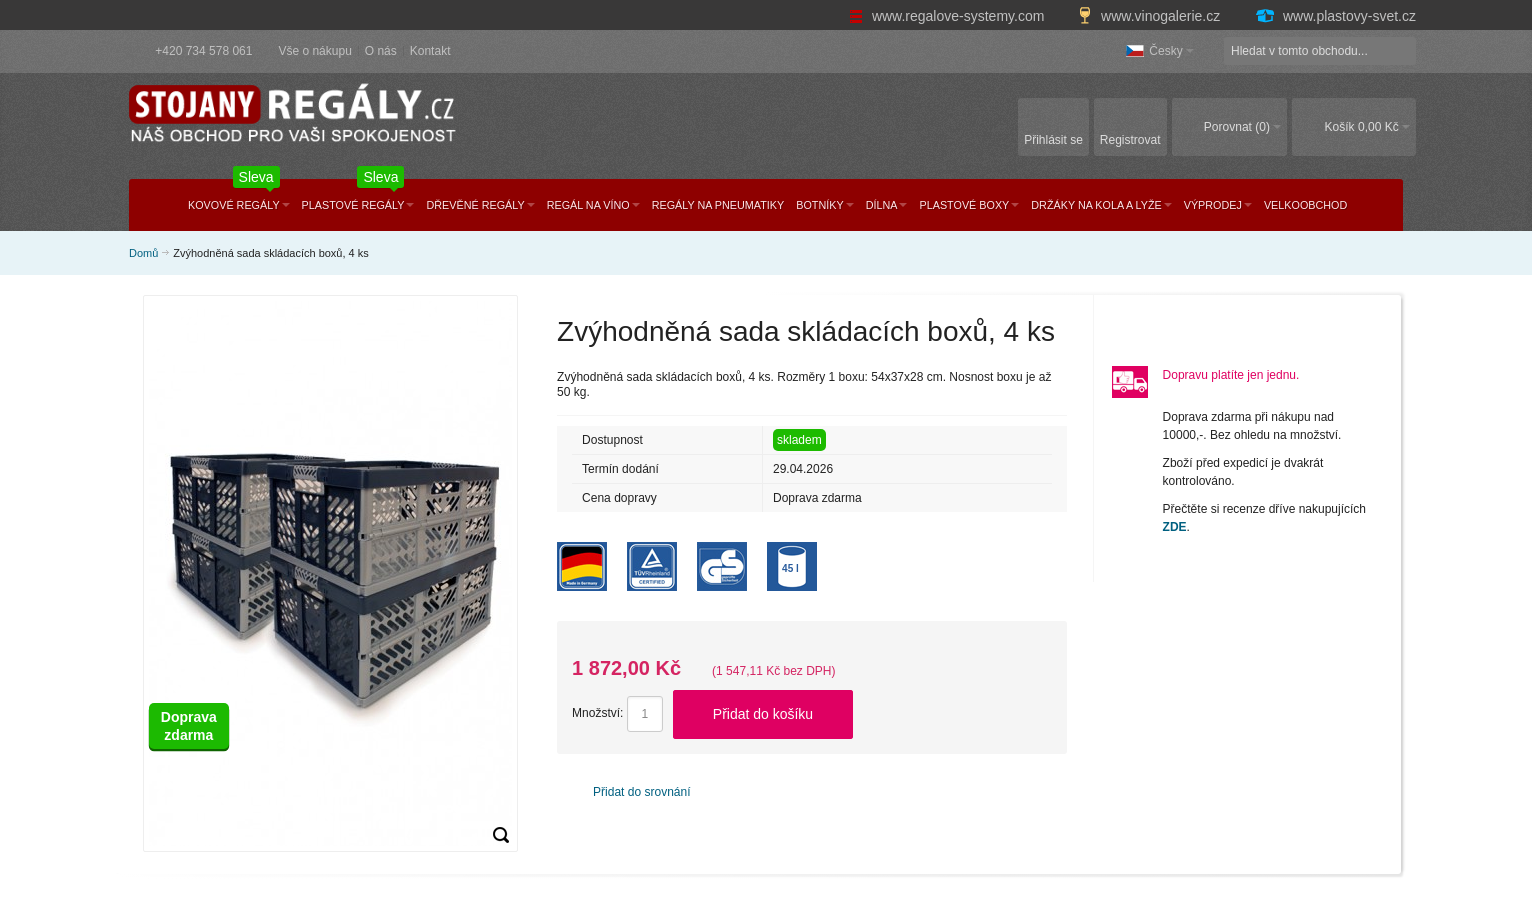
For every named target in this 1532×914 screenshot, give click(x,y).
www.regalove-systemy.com (948, 16)
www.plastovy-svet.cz (1335, 16)
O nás (381, 51)
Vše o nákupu (314, 51)
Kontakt (430, 51)
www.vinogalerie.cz (1151, 16)
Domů (143, 253)
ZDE (1175, 527)
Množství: (597, 713)
